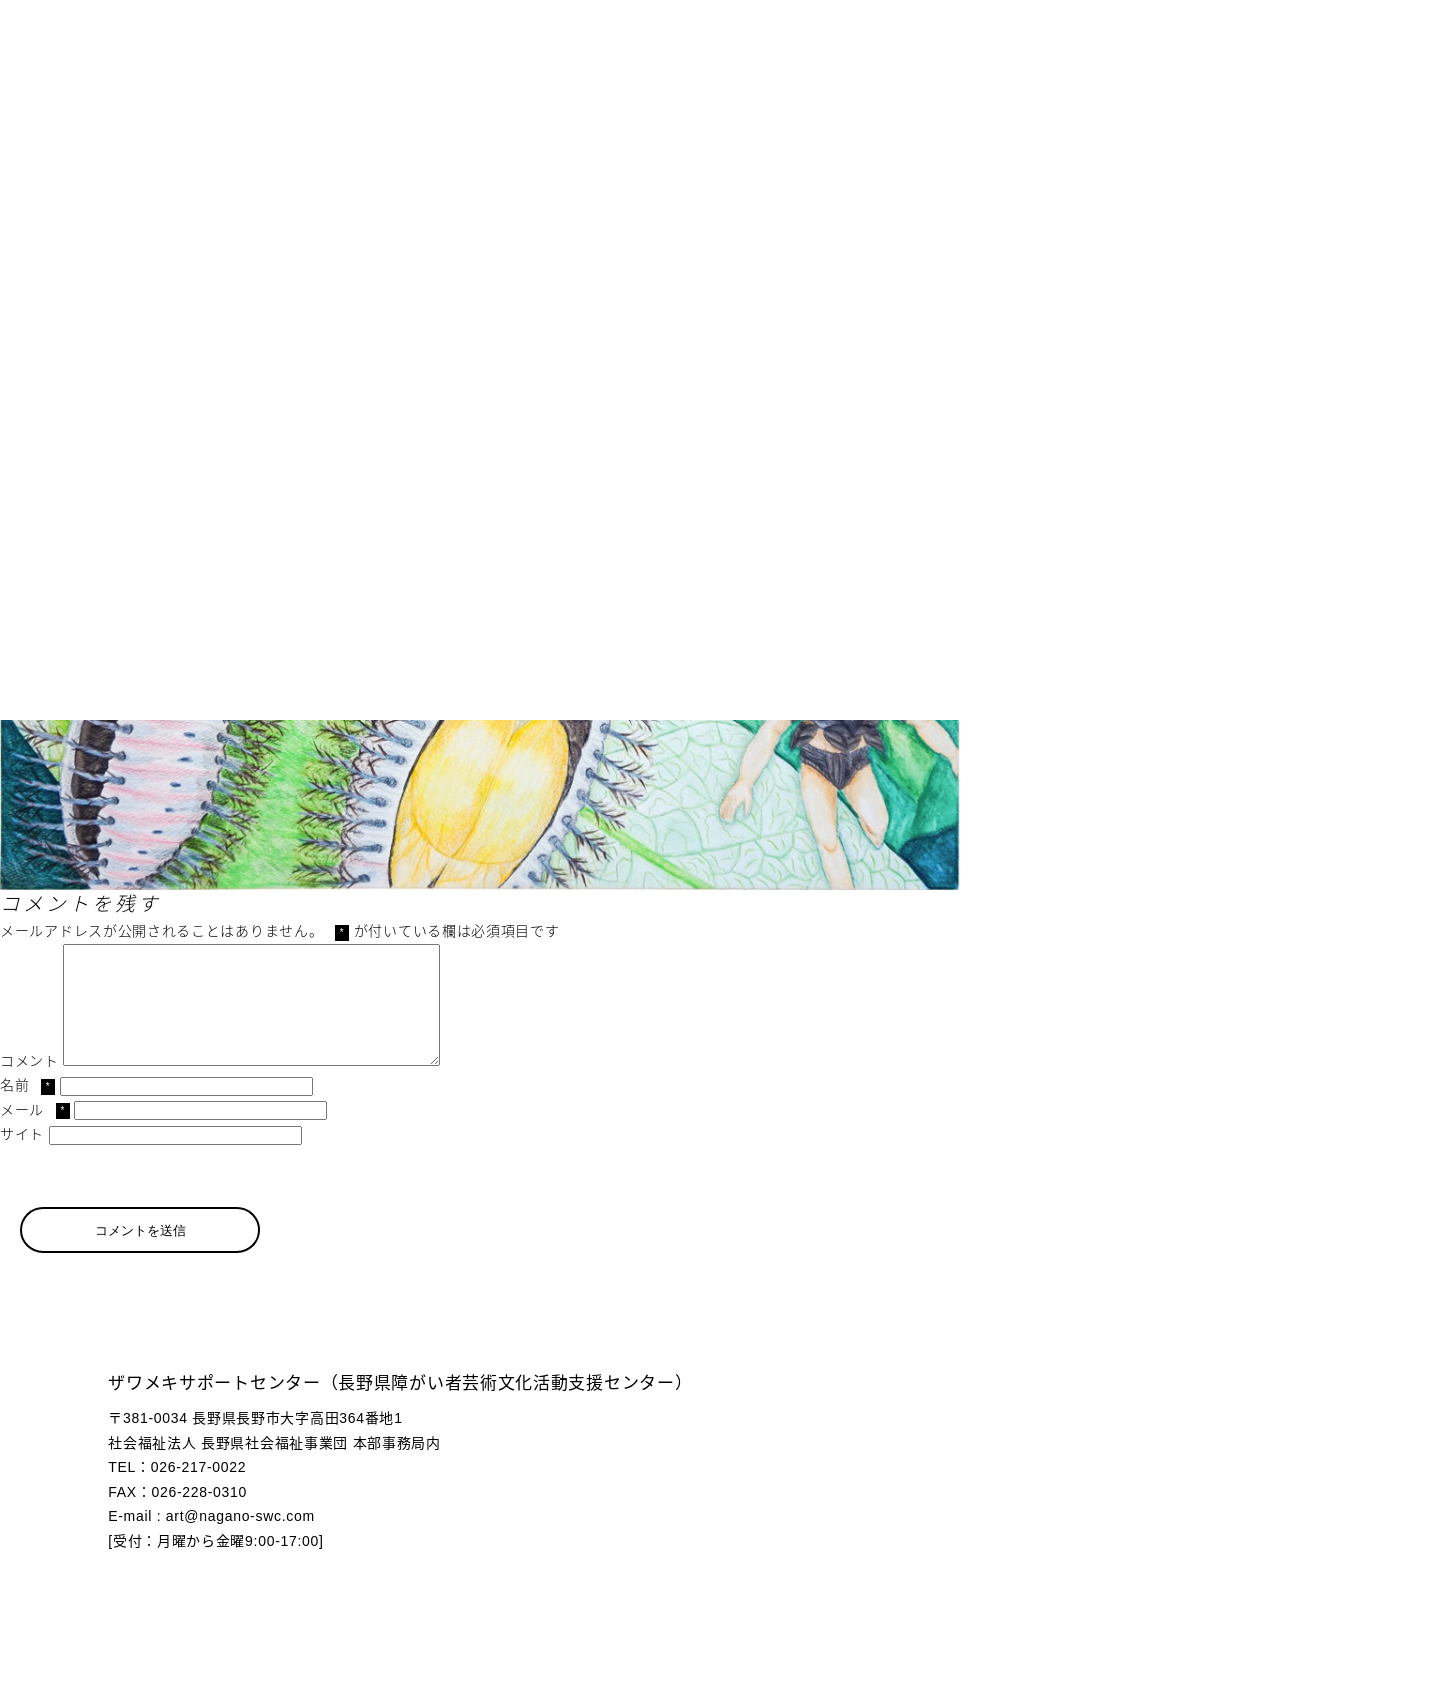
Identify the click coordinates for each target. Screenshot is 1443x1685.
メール (35, 1134)
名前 (27, 1109)
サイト (22, 1158)
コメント (29, 1085)
